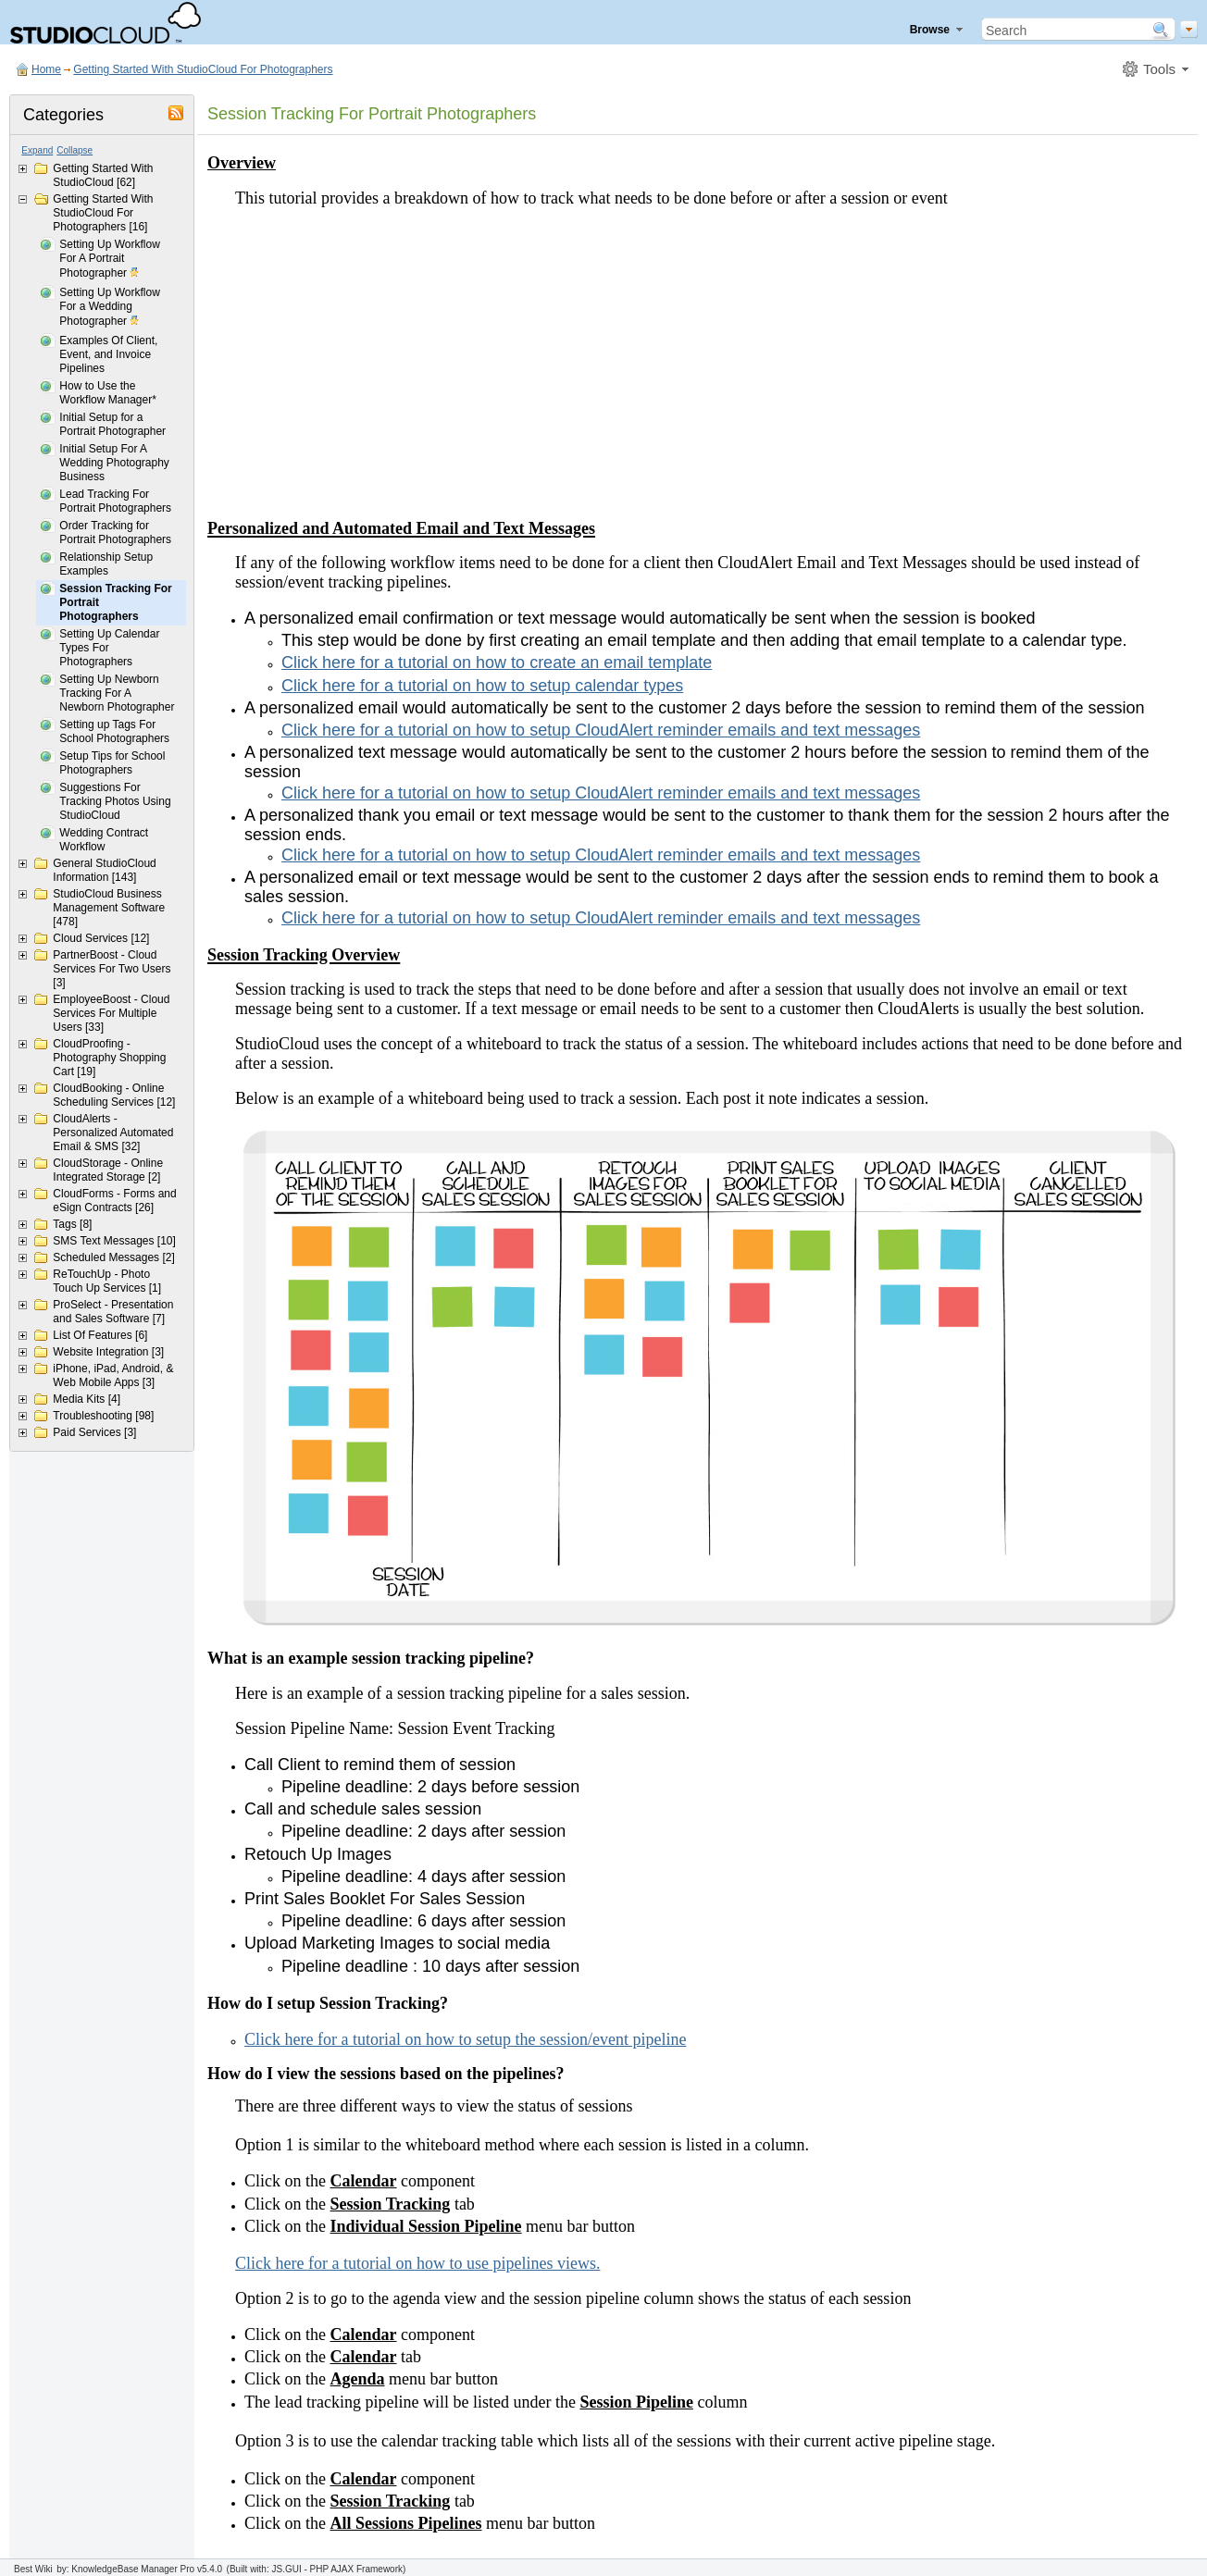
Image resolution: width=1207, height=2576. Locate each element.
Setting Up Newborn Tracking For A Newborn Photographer (116, 693)
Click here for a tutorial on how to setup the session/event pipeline (465, 2039)
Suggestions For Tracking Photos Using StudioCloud (114, 801)
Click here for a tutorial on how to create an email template (496, 662)
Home (46, 69)
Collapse (74, 150)
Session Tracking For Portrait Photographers (115, 602)
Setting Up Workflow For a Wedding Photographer (109, 308)
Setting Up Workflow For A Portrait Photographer (109, 260)
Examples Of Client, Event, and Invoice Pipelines (108, 354)
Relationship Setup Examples (106, 564)
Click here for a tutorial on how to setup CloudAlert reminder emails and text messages (600, 730)
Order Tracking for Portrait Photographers (115, 532)
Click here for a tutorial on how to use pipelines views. (417, 2263)
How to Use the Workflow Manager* (107, 392)
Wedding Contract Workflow (103, 839)
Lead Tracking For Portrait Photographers (115, 501)
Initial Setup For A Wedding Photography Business (114, 462)
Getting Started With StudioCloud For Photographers (202, 69)
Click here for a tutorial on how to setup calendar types (482, 685)
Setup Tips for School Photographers (112, 762)
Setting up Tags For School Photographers (114, 731)
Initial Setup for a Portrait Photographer (112, 424)
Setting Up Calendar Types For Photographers (109, 647)
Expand (37, 150)
